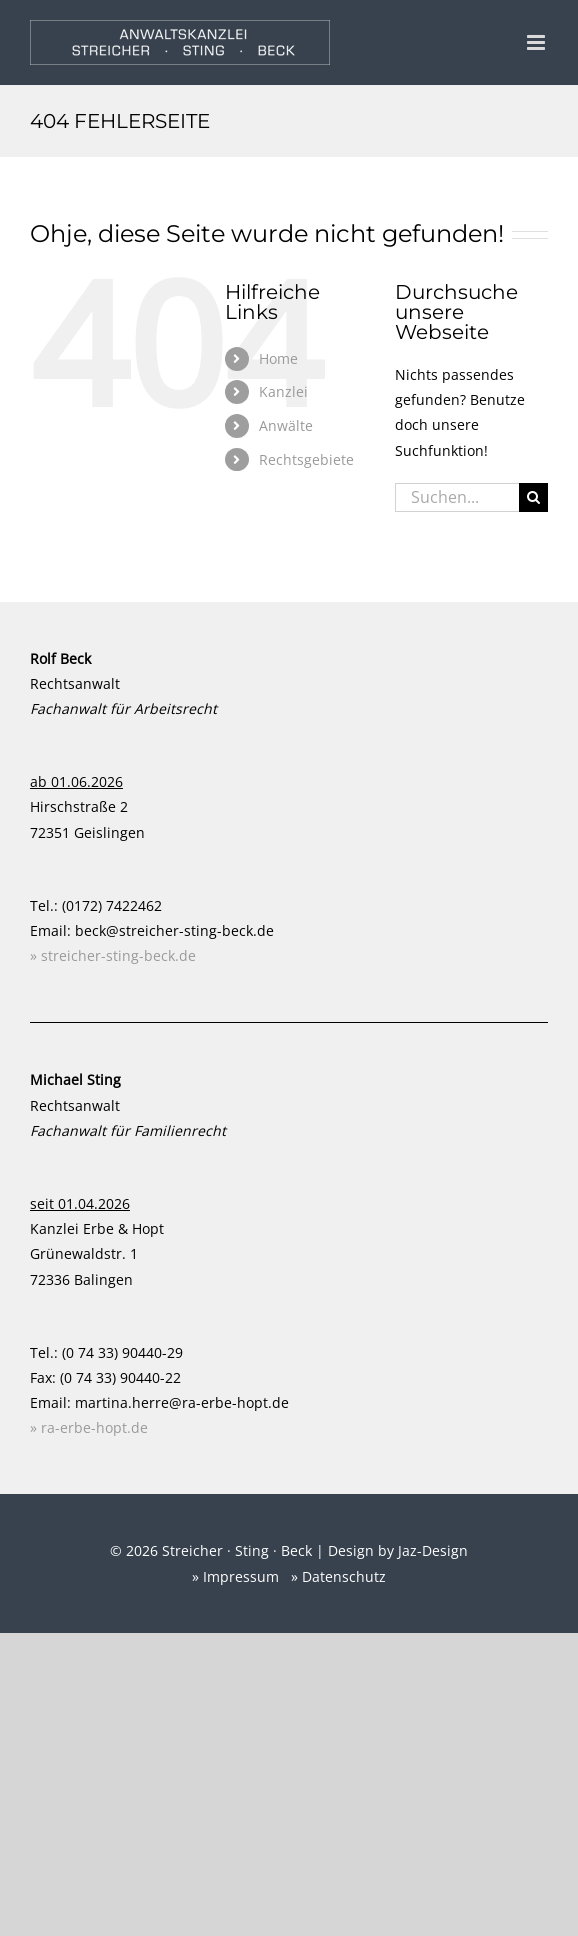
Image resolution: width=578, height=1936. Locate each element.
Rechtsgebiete (306, 459)
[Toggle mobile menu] (537, 42)
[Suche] (533, 497)
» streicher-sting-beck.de (113, 955)
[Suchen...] (457, 497)
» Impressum (235, 1576)
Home (278, 358)
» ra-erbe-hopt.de (89, 1427)
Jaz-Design (433, 1550)
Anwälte (286, 425)
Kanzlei (283, 391)
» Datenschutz (338, 1576)
